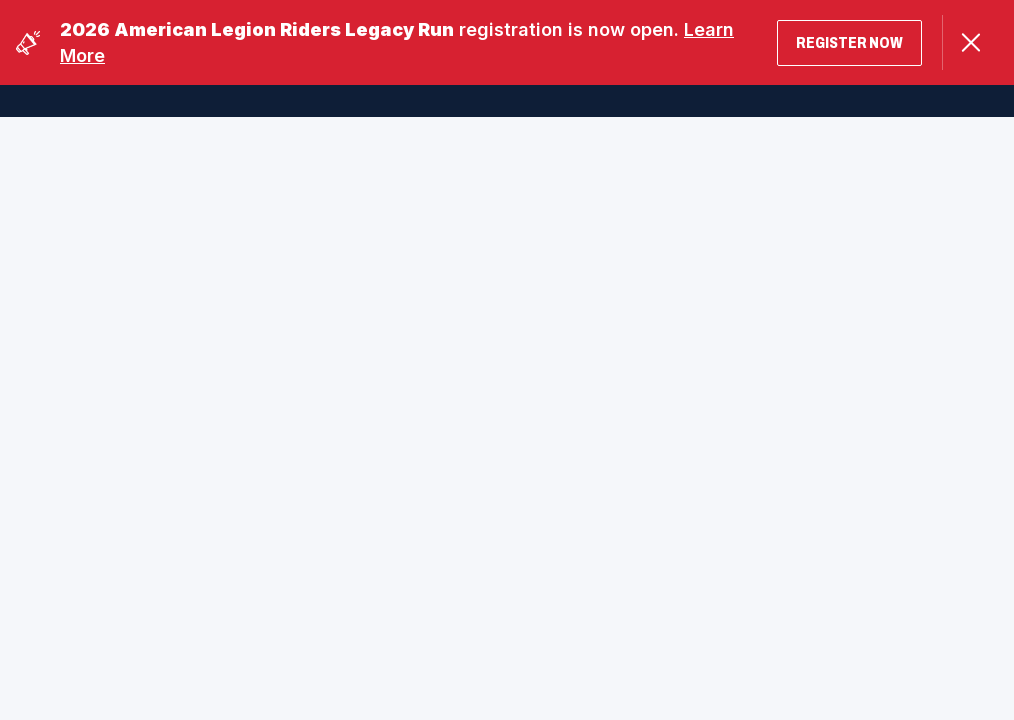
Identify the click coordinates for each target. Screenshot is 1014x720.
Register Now (849, 42)
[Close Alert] (970, 42)
